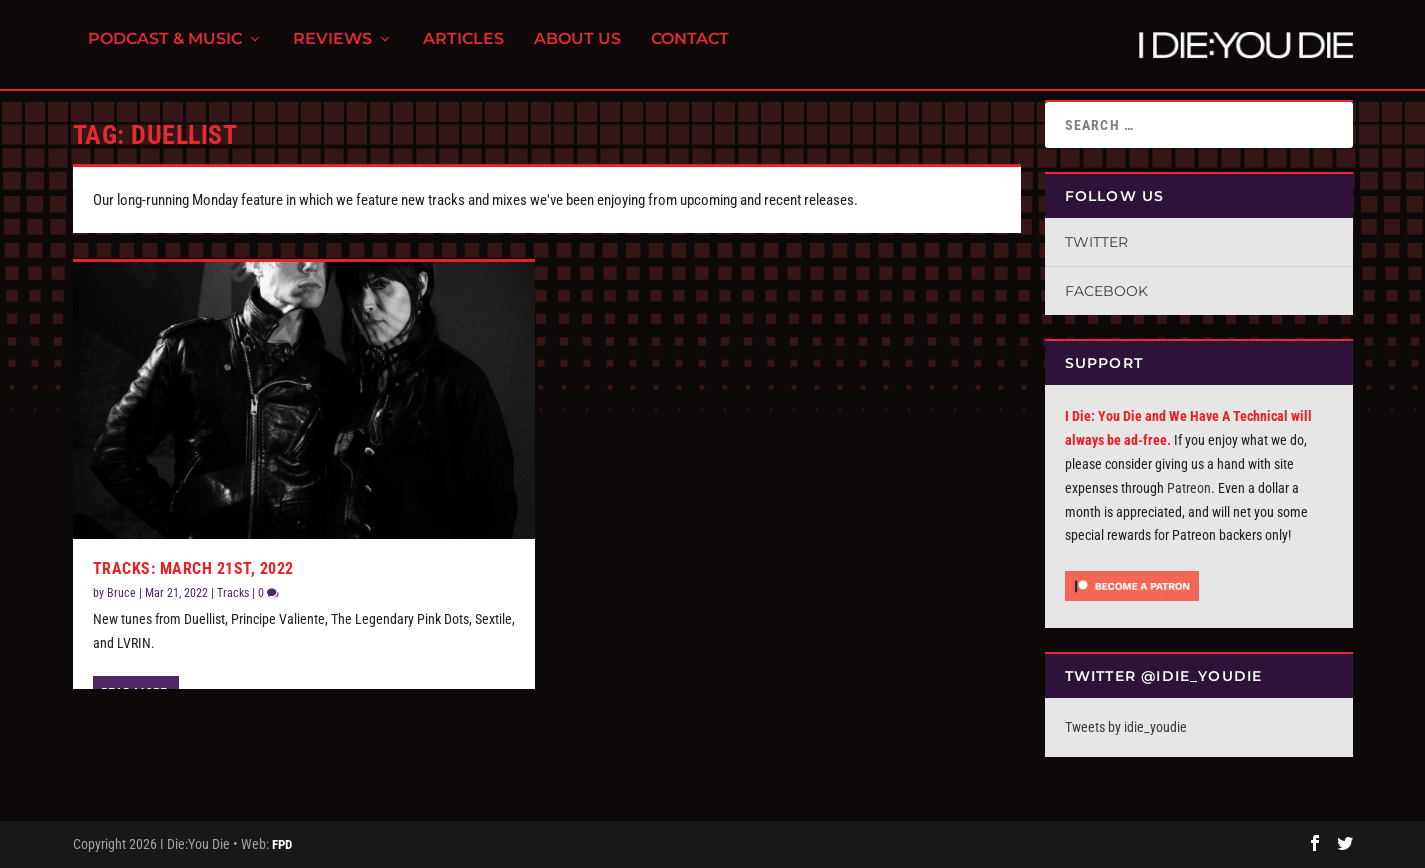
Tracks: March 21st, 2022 (193, 568)
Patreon (1189, 488)
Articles (463, 50)
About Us (577, 50)
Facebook (1106, 291)
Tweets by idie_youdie (1126, 727)
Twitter (1096, 242)
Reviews (332, 50)
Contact (690, 50)
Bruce (121, 593)
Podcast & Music (165, 50)
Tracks (233, 593)
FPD (282, 844)
